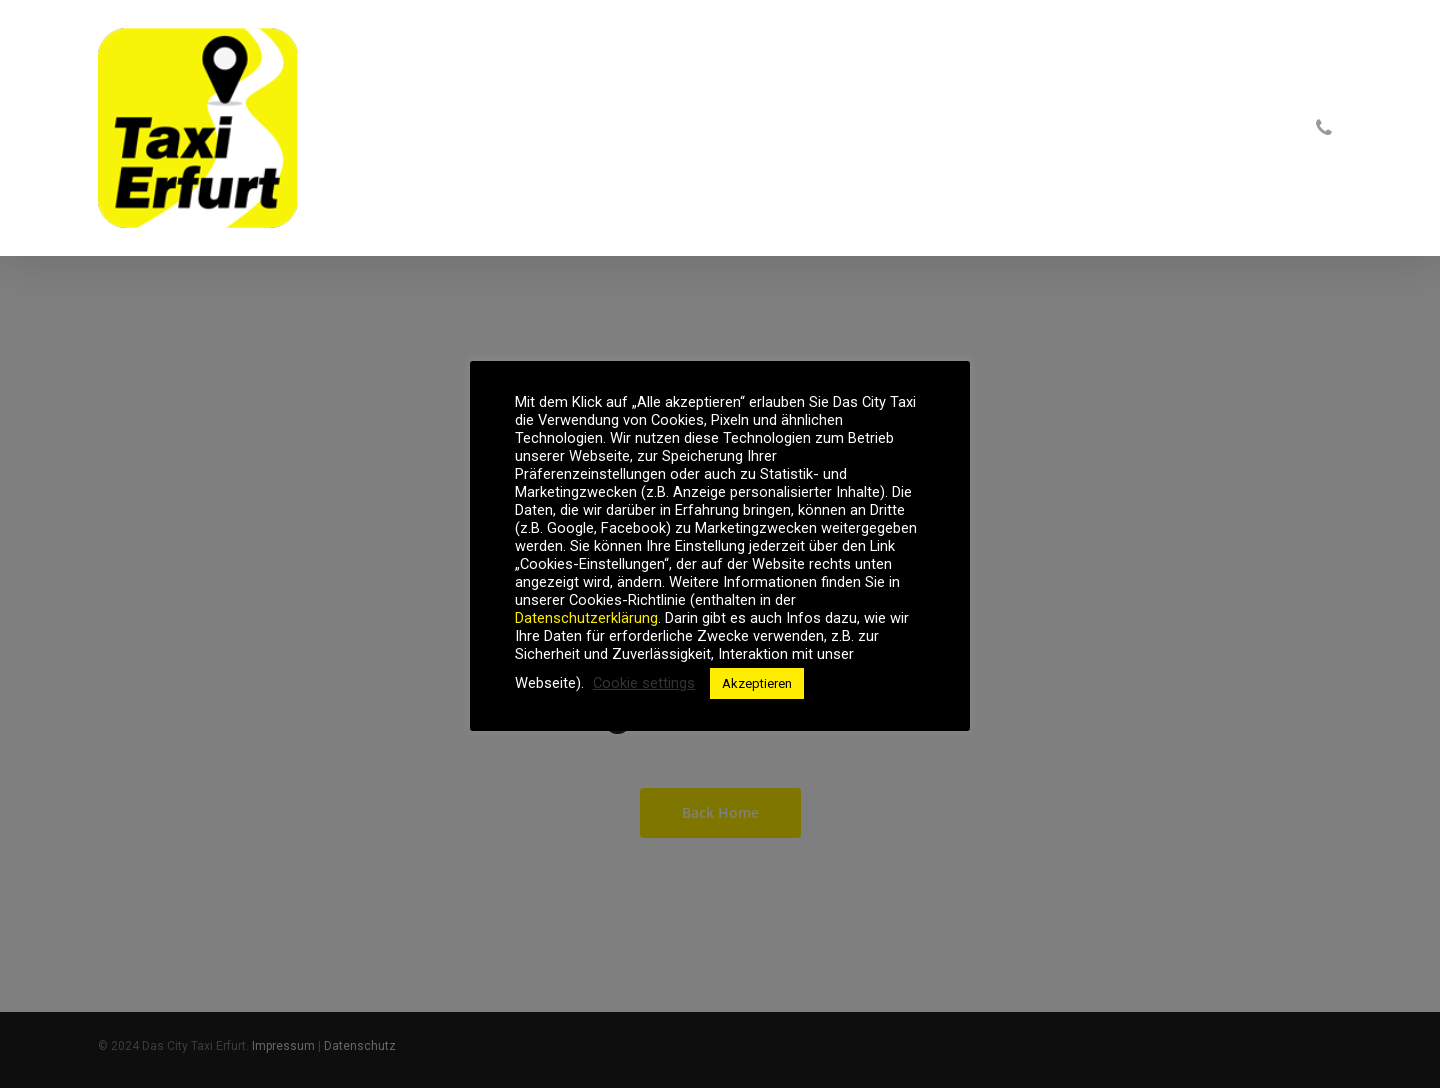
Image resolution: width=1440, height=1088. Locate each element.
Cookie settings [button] (644, 683)
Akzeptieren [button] (757, 683)
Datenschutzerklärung (586, 618)
